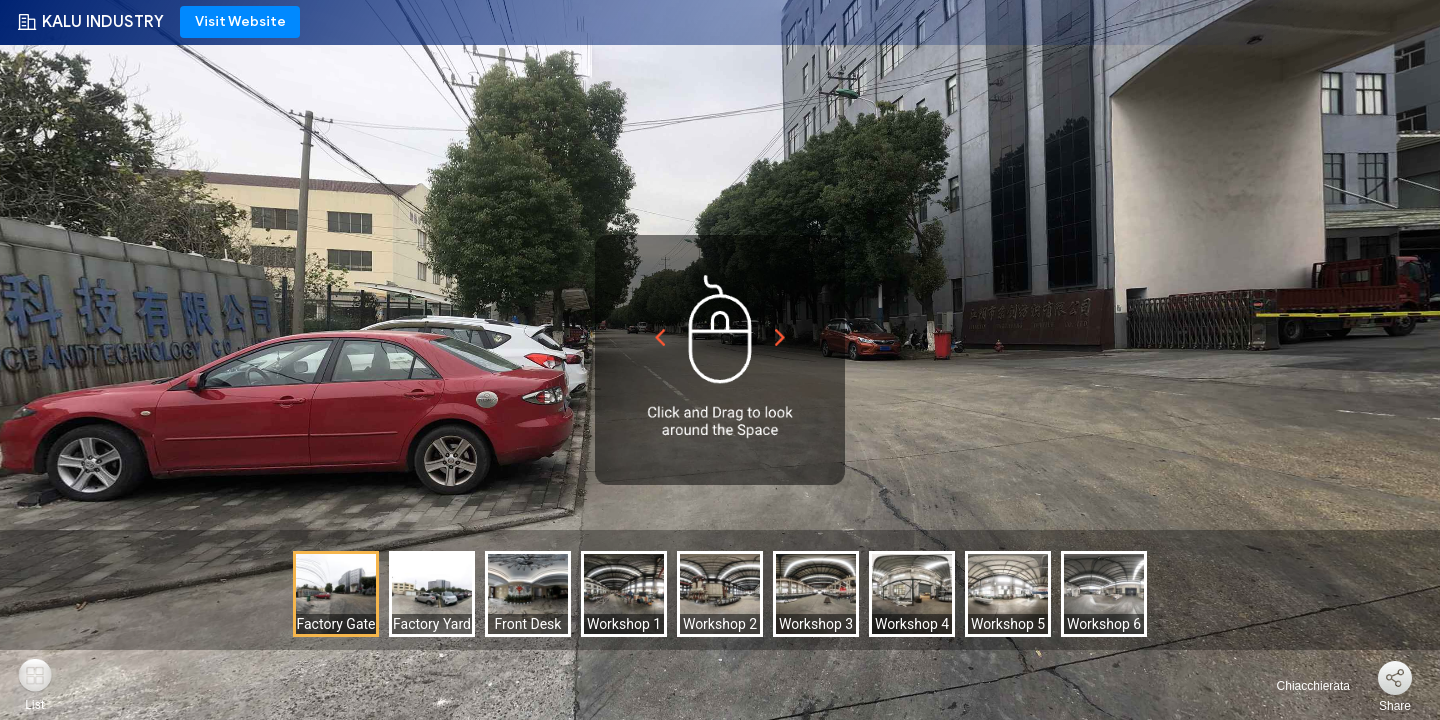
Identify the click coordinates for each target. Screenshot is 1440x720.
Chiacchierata (1301, 686)
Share (1395, 706)
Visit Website (240, 21)
